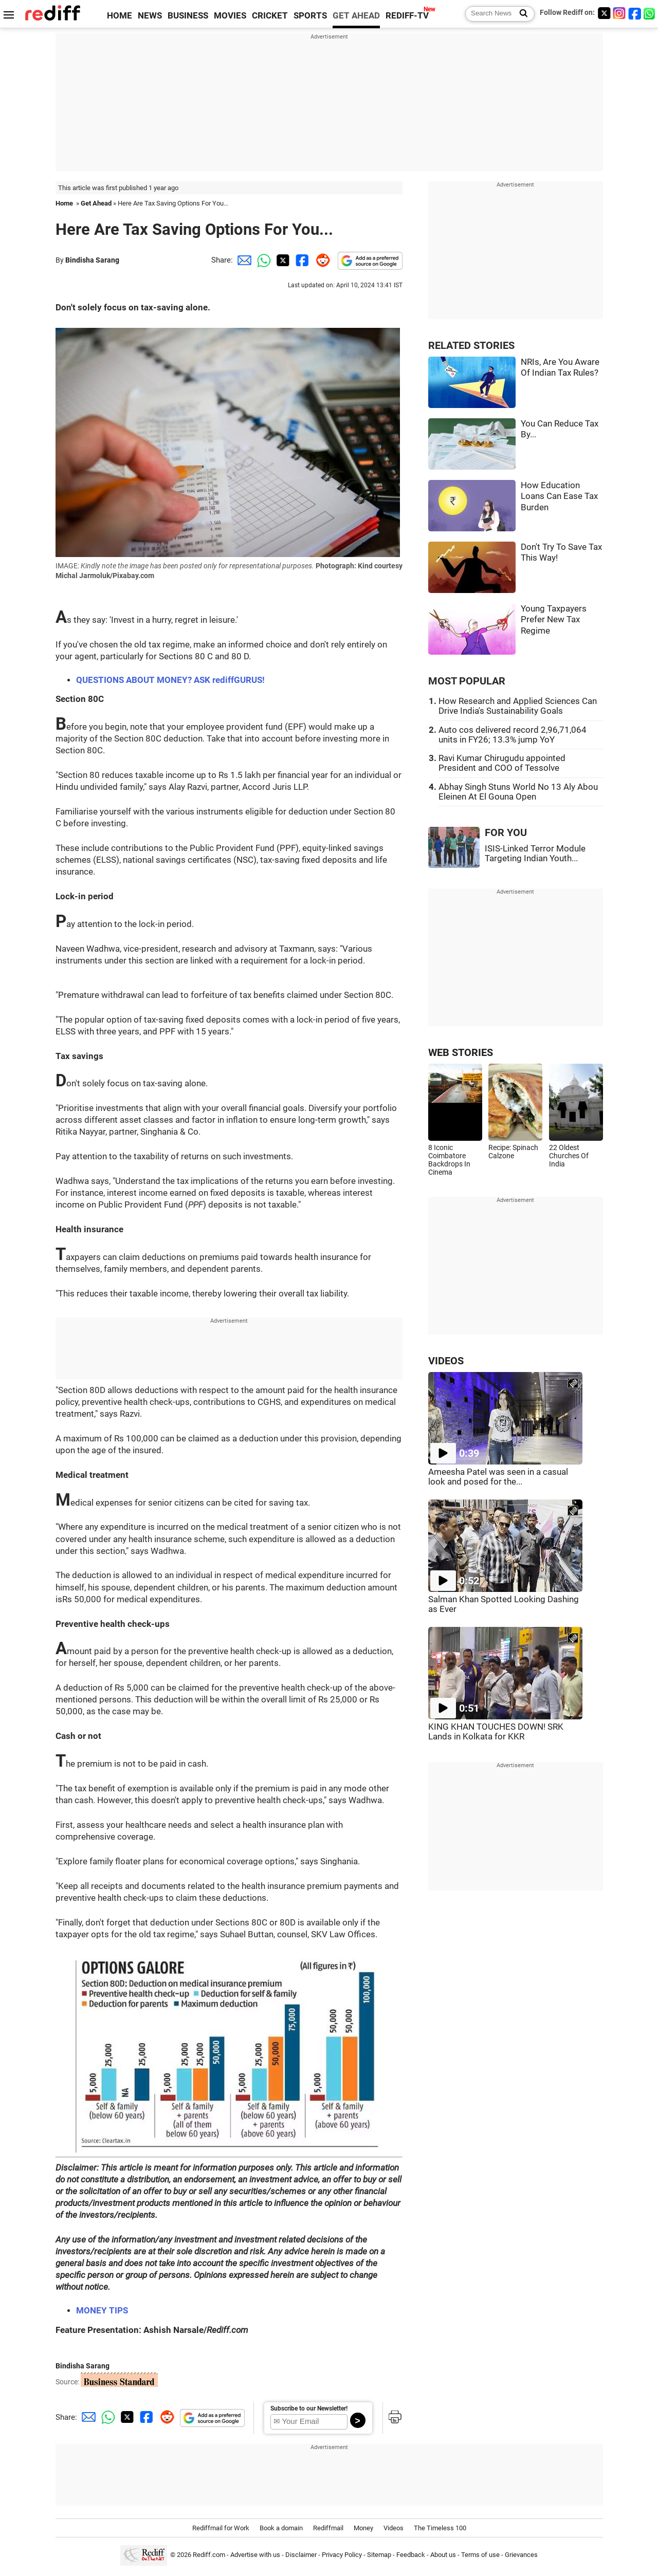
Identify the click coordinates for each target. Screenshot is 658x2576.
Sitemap (379, 2555)
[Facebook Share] (301, 260)
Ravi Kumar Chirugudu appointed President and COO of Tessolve (501, 763)
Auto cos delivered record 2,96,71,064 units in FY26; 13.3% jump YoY (512, 735)
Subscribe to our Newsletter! (309, 2408)
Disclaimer (301, 2555)
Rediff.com (209, 2555)
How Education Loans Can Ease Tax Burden (559, 496)
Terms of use (480, 2555)
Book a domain (281, 2528)
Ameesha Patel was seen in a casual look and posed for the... (498, 1477)
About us (443, 2555)
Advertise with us (255, 2555)
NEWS (150, 16)
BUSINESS (188, 16)
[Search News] (520, 14)
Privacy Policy (342, 2555)
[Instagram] (619, 13)
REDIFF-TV (407, 16)
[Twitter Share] (281, 260)
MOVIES (230, 16)
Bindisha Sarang (92, 260)
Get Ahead (96, 203)
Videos (393, 2528)
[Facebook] (635, 13)
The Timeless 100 (440, 2528)
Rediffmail (328, 2528)
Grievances (521, 2555)
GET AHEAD (356, 16)
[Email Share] (242, 260)
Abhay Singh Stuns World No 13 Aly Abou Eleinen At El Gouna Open (518, 792)
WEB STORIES (460, 1053)
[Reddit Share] (321, 260)
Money (363, 2528)
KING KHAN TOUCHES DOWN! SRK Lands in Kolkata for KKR (495, 1731)
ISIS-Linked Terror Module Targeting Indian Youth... (535, 853)
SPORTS (310, 16)
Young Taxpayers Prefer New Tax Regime (554, 620)
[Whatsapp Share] (262, 260)
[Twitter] (604, 13)
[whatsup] (650, 13)
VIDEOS (446, 1361)
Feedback (410, 2555)
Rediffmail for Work (220, 2528)
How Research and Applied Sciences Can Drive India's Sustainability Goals (517, 706)
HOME (119, 16)
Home (64, 203)
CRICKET (270, 16)
